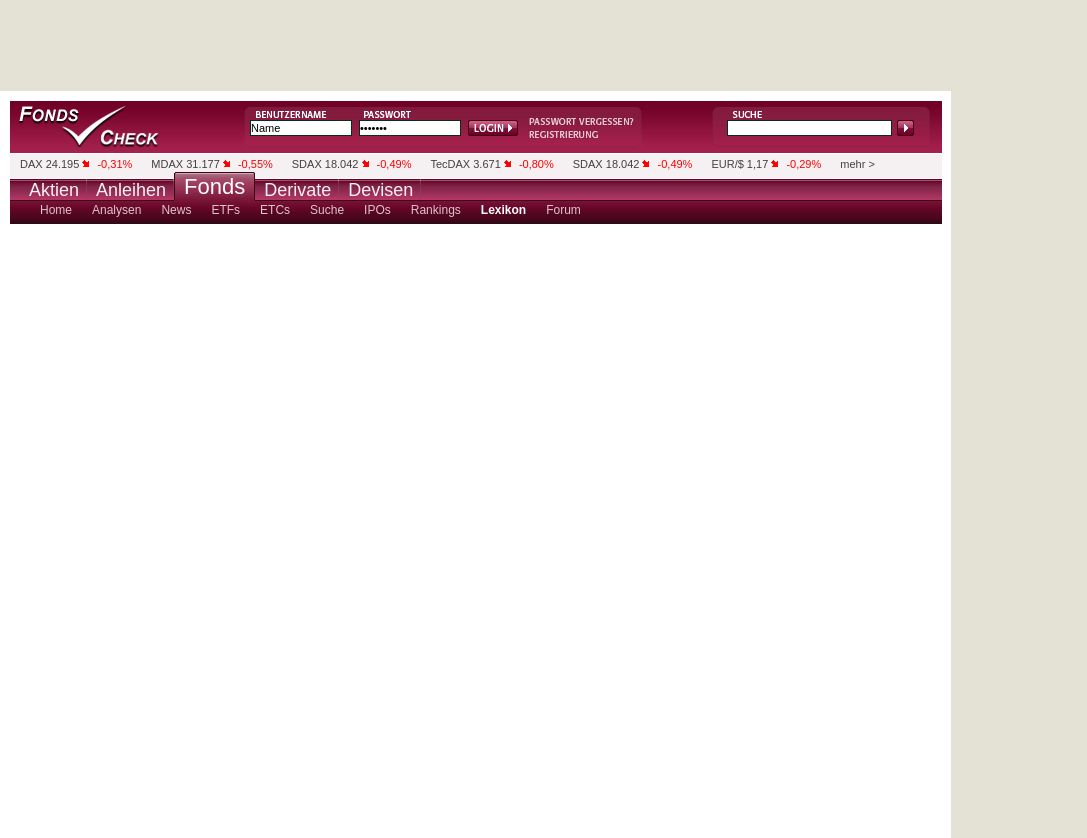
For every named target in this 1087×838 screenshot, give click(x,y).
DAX (31, 164)
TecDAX (450, 164)
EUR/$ (727, 164)
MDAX (167, 164)
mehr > (857, 164)
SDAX (307, 164)
